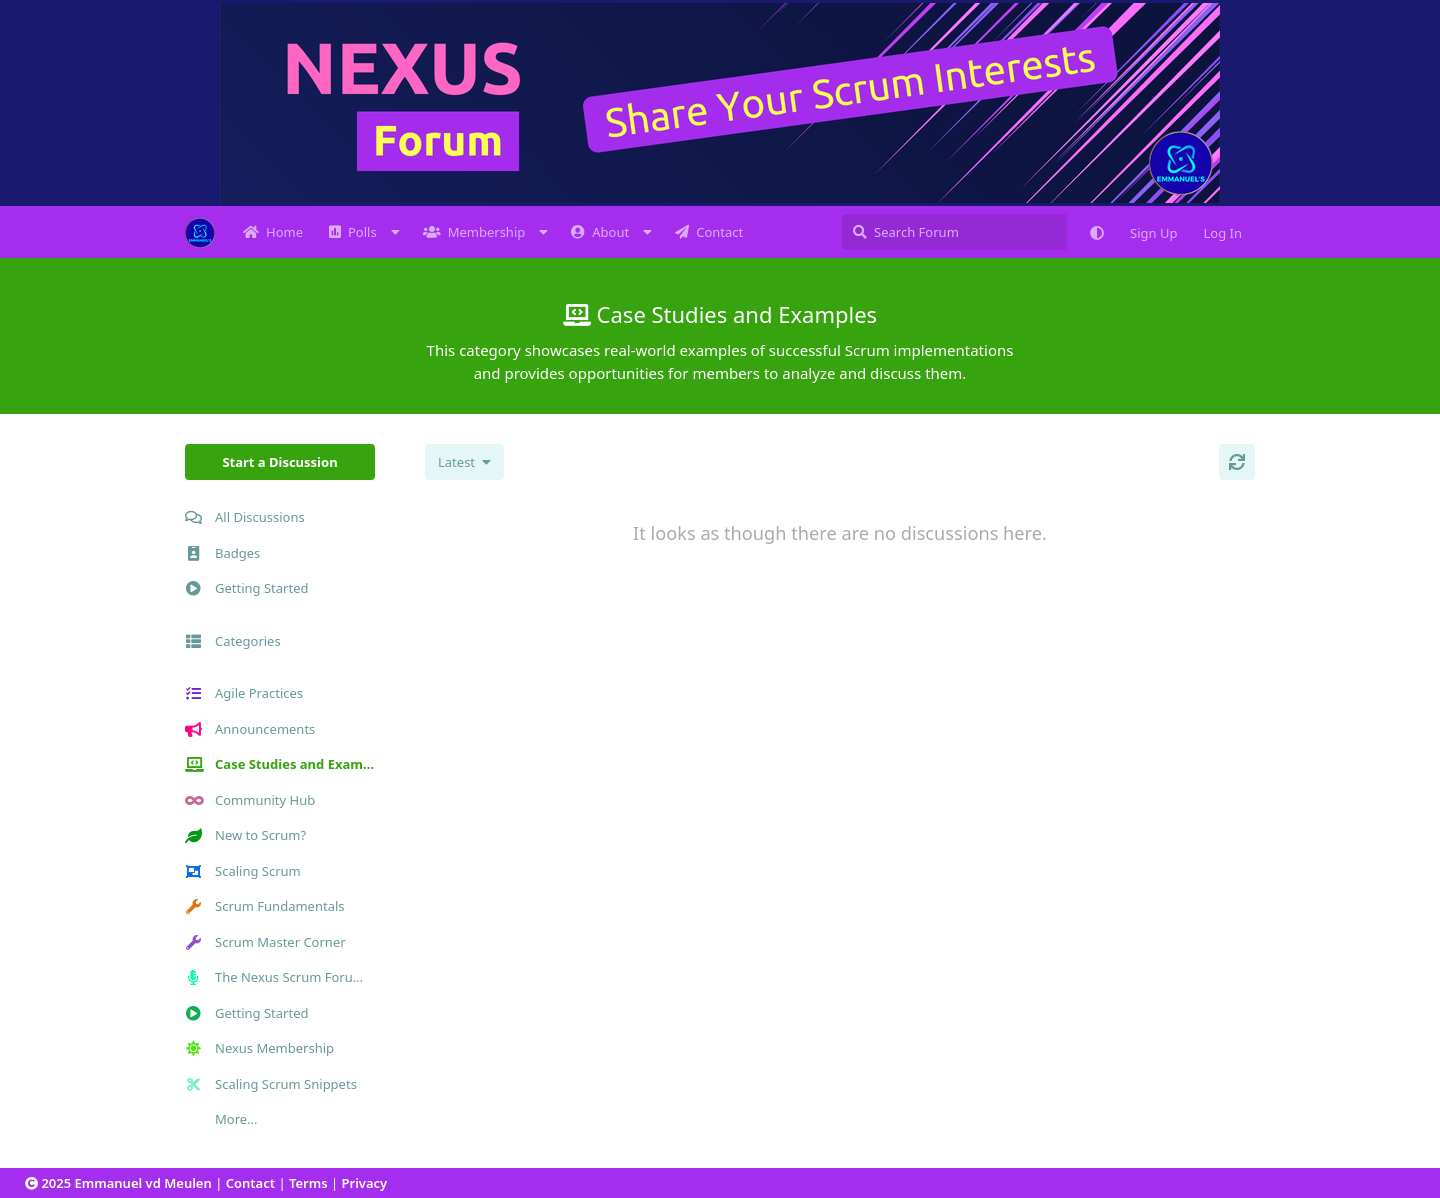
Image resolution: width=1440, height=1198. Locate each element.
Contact (250, 1183)
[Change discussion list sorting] (464, 462)
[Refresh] (1237, 462)
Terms (308, 1183)
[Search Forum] (954, 232)
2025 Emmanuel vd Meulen (125, 1183)
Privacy (365, 1183)
